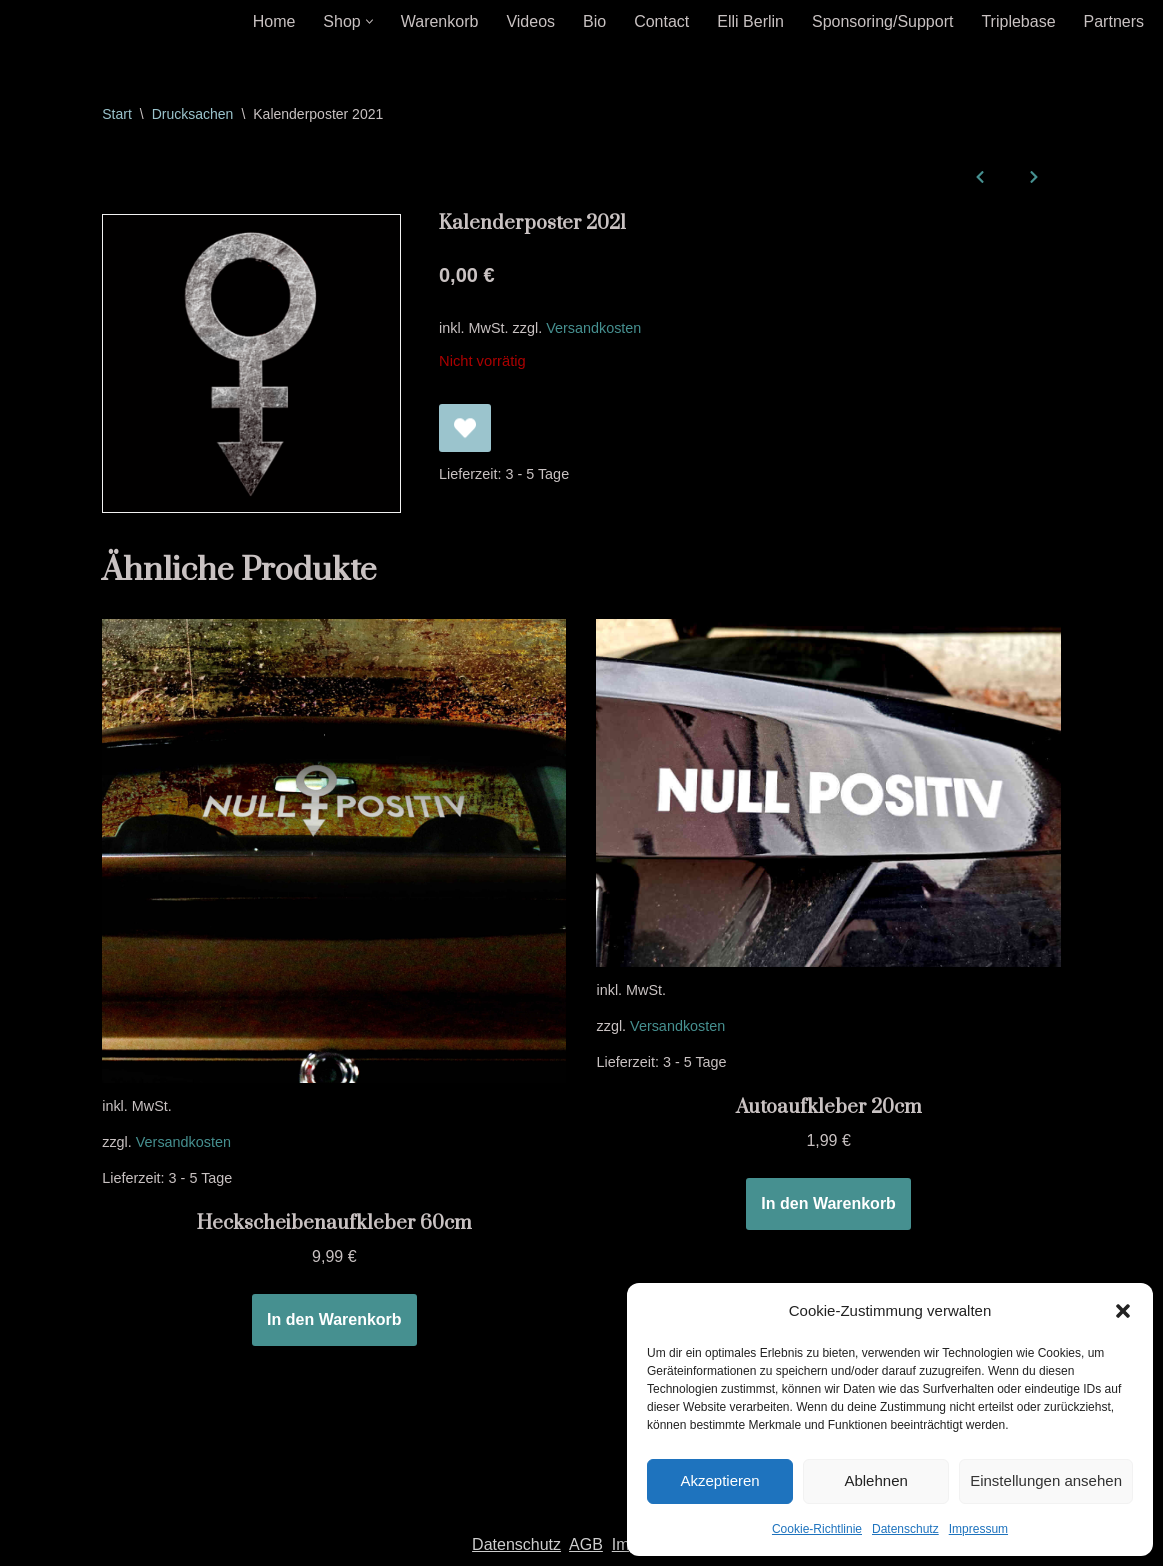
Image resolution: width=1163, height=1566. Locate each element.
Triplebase (1018, 21)
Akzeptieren (719, 1480)
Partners (1114, 21)
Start (117, 114)
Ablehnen (875, 1480)
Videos (530, 21)
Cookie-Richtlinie (817, 1529)
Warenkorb (440, 21)
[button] (1123, 1311)
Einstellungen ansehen (1046, 1480)
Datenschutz (905, 1529)
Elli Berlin (750, 21)
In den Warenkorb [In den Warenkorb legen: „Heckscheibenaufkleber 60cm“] (334, 1319)
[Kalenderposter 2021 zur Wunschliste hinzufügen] (465, 428)
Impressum (978, 1529)
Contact (661, 21)
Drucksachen (193, 114)
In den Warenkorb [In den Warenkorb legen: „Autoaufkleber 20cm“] (828, 1203)
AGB (586, 1544)
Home (274, 21)
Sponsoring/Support (882, 21)
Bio (594, 21)
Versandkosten (593, 328)
